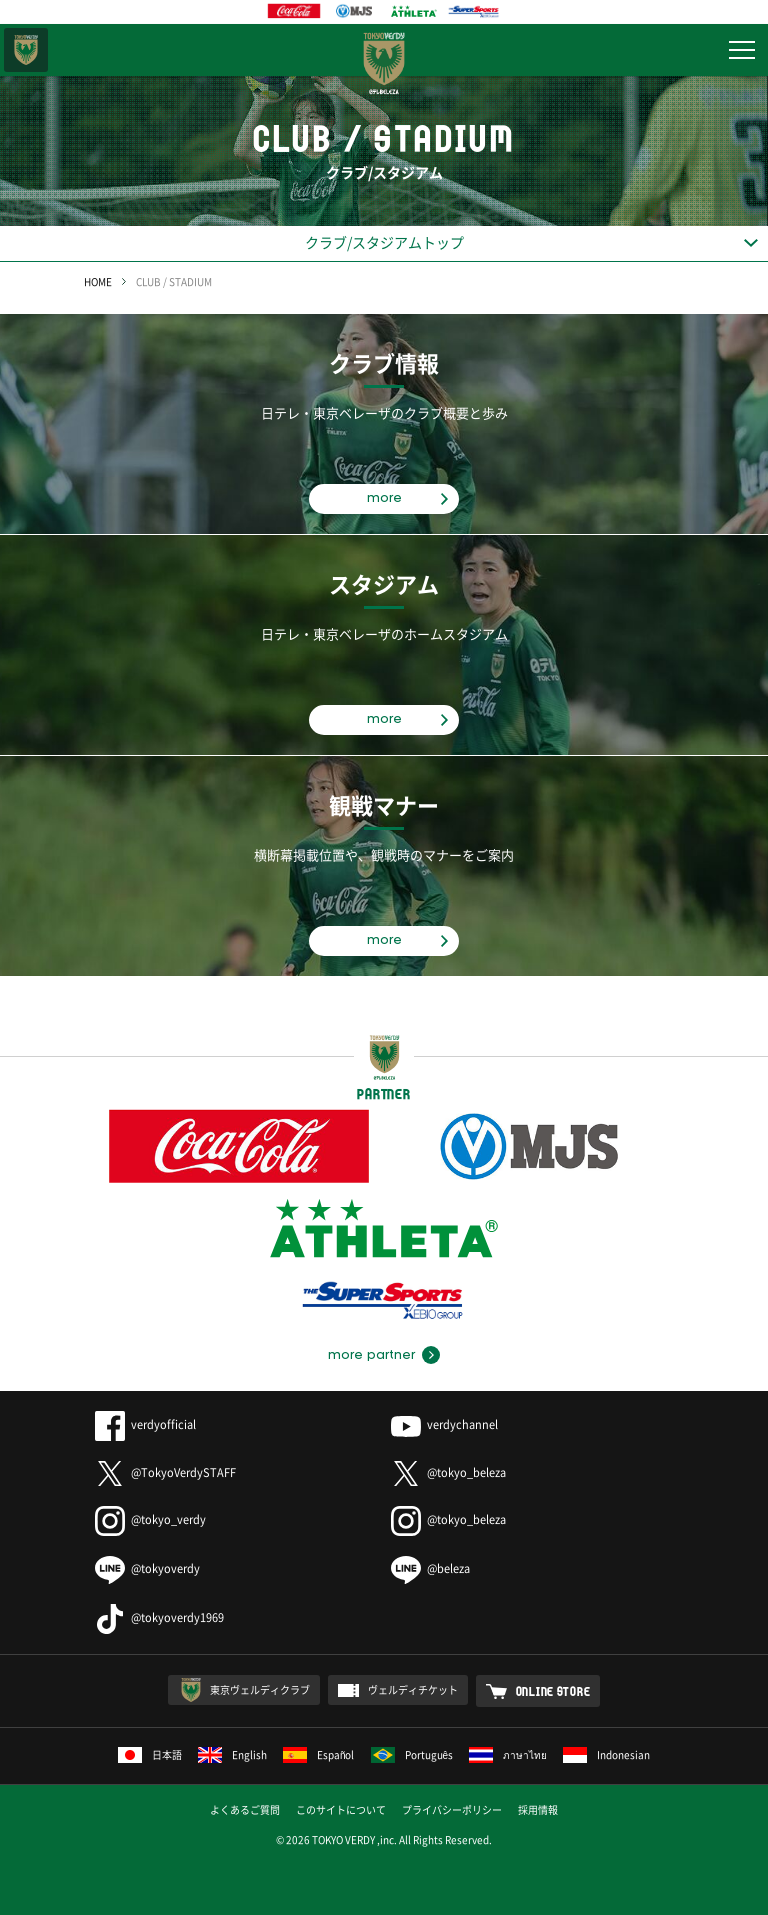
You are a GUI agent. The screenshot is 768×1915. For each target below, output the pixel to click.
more (384, 498)
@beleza (430, 1568)
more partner (371, 1355)
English (232, 1754)
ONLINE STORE (553, 1691)
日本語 (150, 1754)
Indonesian (606, 1754)
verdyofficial (145, 1424)
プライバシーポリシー (452, 1809)
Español (319, 1754)
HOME (98, 281)
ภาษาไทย (508, 1754)
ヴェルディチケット (413, 1689)
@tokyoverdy (147, 1568)
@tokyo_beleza (448, 1472)
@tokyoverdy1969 (159, 1617)
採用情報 (538, 1809)
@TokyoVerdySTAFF (165, 1472)
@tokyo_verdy (150, 1519)
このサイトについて (341, 1809)
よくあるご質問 (245, 1809)
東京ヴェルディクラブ (260, 1689)
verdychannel (444, 1424)
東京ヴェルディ (26, 50)
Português (412, 1754)
